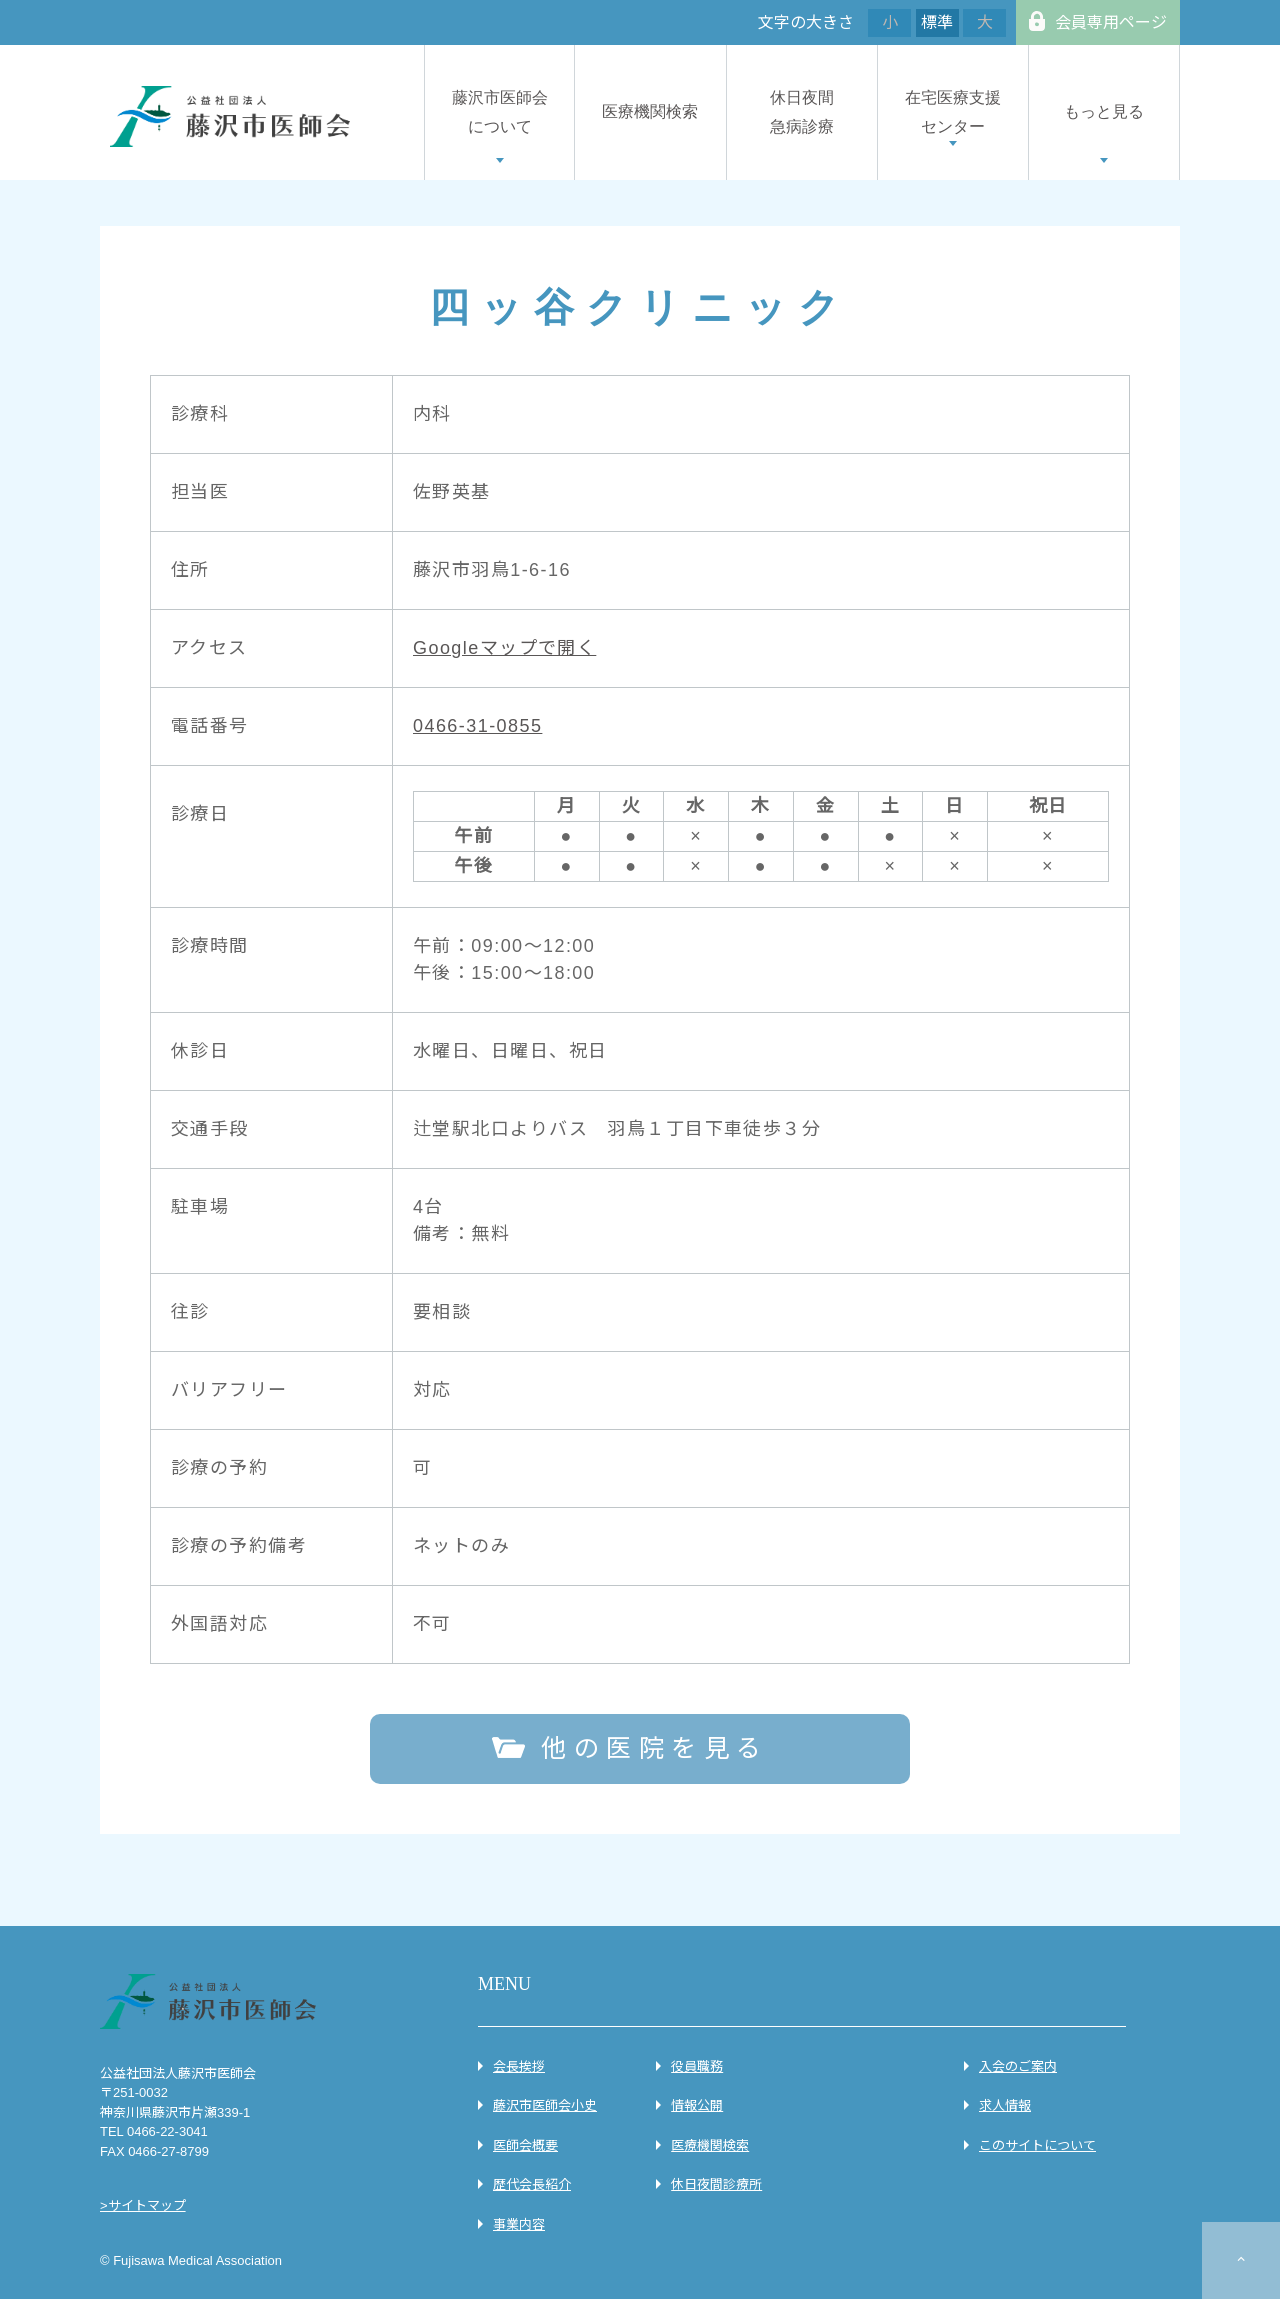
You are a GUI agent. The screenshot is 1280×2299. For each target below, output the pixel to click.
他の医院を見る (655, 1748)
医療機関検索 (650, 111)
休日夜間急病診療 (802, 112)
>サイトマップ (143, 2205)
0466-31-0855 (477, 726)
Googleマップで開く (504, 648)
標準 (937, 22)
